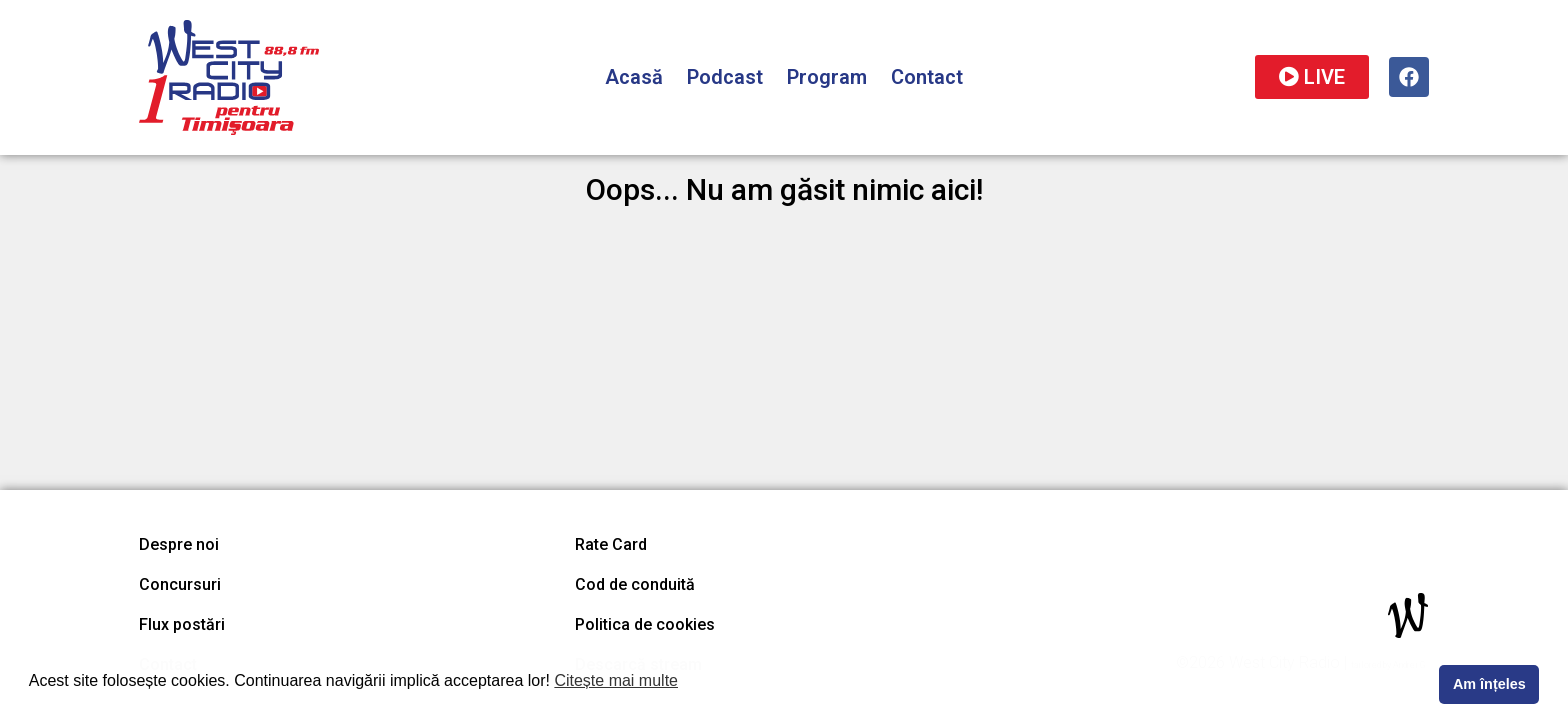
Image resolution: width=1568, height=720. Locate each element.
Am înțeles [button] (1489, 684)
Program (827, 77)
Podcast (725, 77)
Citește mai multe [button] (616, 680)
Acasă (634, 77)
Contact (927, 77)
